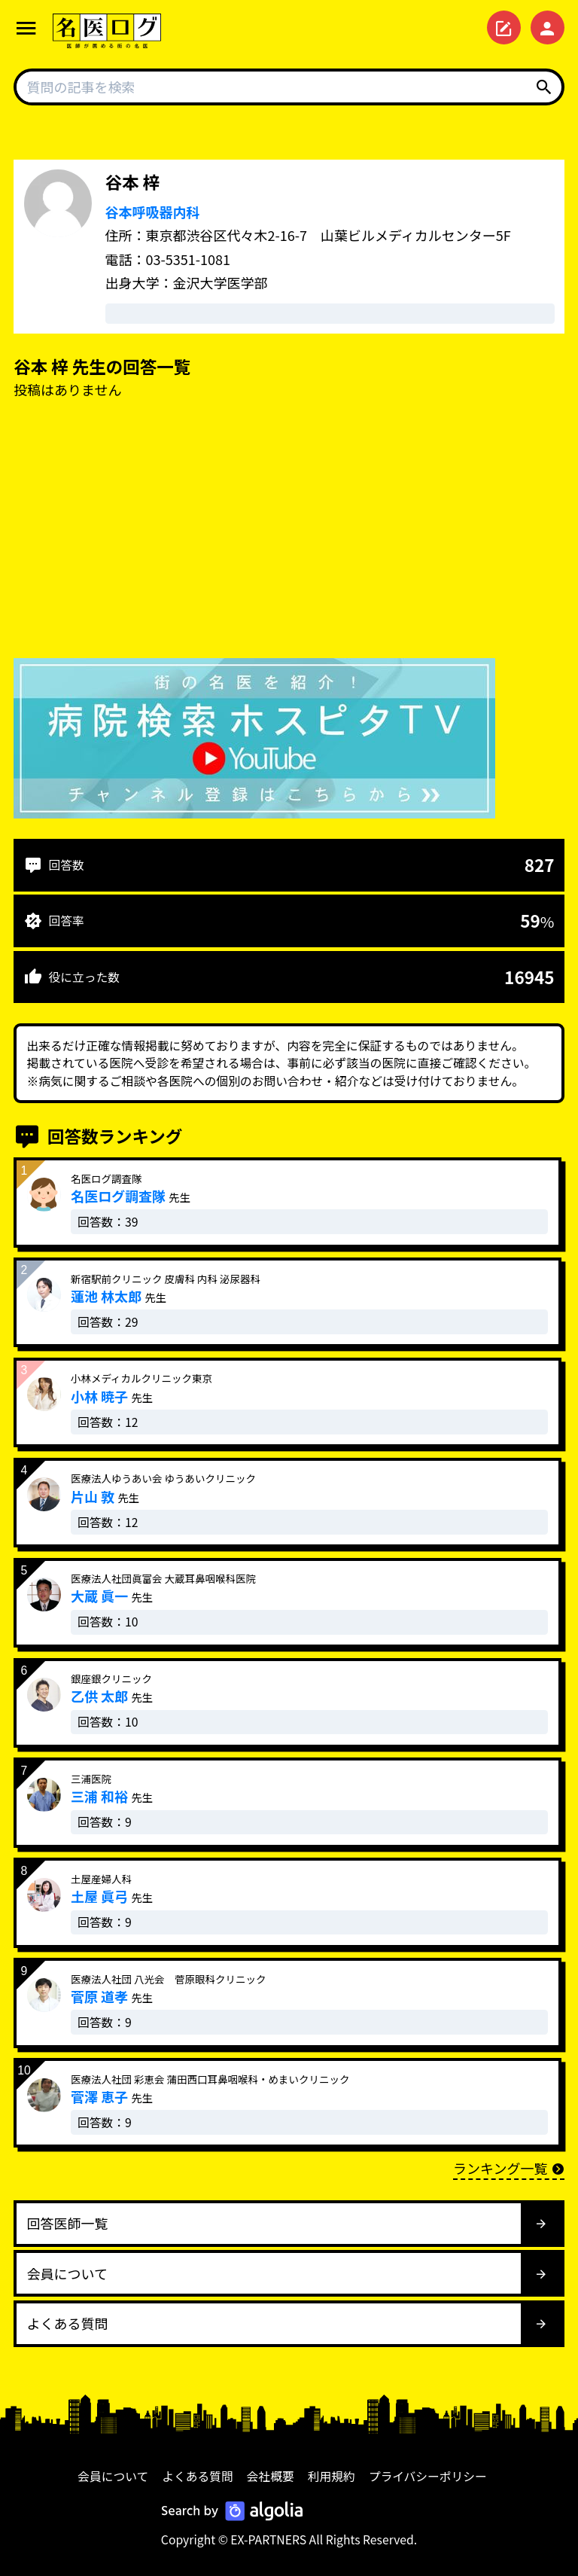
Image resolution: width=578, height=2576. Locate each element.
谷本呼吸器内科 (152, 211)
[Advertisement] (289, 532)
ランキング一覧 (508, 2168)
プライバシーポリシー (428, 2476)
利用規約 (331, 2476)
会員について (113, 2476)
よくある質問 (197, 2476)
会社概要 (270, 2476)
